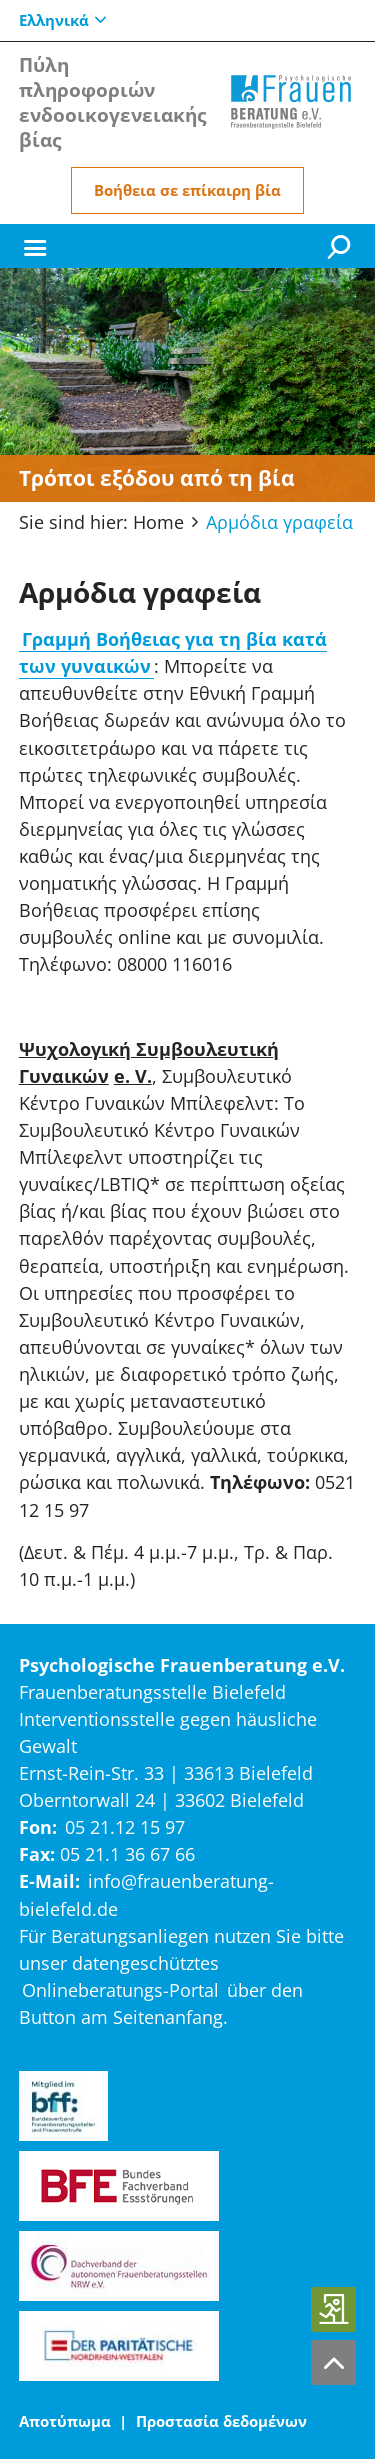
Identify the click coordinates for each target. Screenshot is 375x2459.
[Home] (291, 102)
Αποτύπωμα (65, 2421)
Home (158, 522)
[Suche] (341, 245)
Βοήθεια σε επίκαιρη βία (187, 190)
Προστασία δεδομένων (221, 2421)
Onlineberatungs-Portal (120, 1990)
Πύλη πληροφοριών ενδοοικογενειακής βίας (112, 102)
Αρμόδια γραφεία (279, 522)
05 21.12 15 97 (125, 1827)
